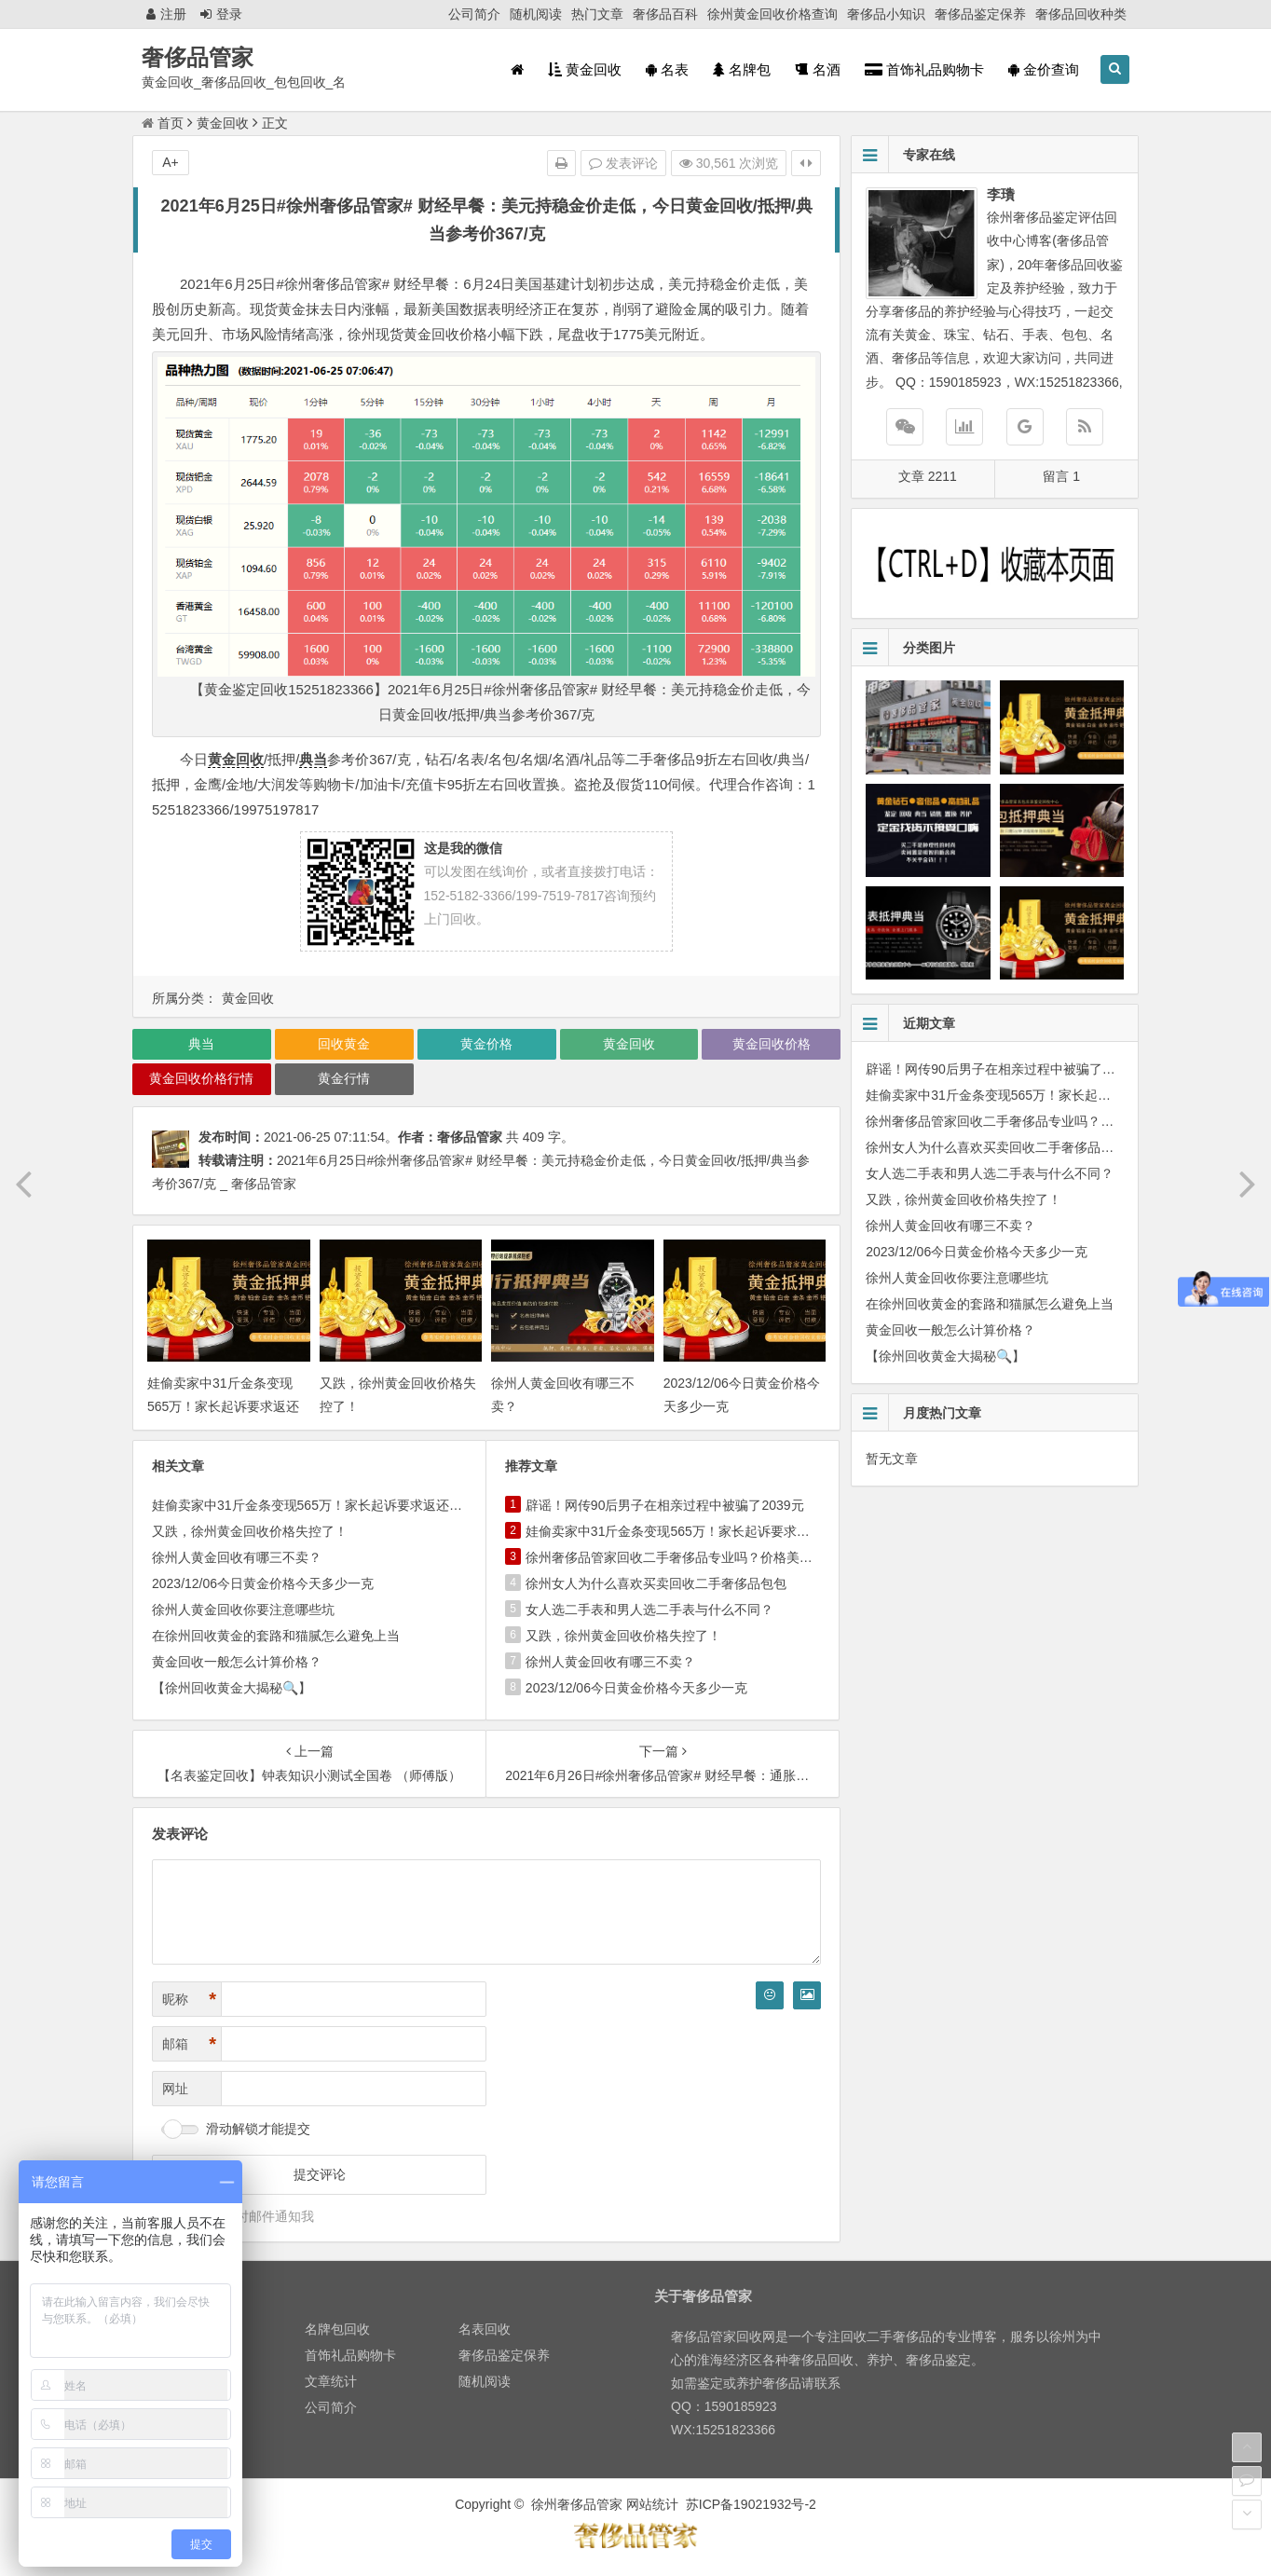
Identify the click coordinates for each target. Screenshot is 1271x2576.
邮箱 (189, 2044)
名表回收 (484, 2329)
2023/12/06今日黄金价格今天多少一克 (263, 1583)
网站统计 (652, 2504)
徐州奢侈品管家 (576, 2504)
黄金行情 (344, 1078)
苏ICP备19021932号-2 (751, 2504)
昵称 (189, 1999)
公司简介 (474, 14)
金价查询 (1043, 69)
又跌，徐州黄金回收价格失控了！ (250, 1531)
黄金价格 (486, 1043)
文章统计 (331, 2381)
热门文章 (597, 14)
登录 (221, 14)
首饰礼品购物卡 (924, 69)
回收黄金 (344, 1043)
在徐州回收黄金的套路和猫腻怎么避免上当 (276, 1635)
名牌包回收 (337, 2329)
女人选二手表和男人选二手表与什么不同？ (649, 1609)
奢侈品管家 (197, 57)
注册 (166, 14)
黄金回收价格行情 (201, 1078)
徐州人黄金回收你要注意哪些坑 (243, 1609)
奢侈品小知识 (886, 14)
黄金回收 (585, 69)
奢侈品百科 (665, 14)
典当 (313, 759)
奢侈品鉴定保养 (980, 14)
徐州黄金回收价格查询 (772, 14)
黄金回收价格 (771, 1043)
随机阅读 (536, 14)
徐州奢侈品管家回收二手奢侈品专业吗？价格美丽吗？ (682, 1557)
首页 (163, 123)
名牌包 (742, 69)
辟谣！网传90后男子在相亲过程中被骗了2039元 (665, 1505)
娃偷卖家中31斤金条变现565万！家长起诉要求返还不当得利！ (223, 1406)
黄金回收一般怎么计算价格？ (236, 1661)
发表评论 (623, 163)
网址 (175, 2088)
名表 (667, 69)
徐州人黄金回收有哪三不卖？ (236, 1557)
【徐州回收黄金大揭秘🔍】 (231, 1687)
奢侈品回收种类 (1081, 14)
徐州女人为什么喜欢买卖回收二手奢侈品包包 (656, 1583)
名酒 (817, 69)
